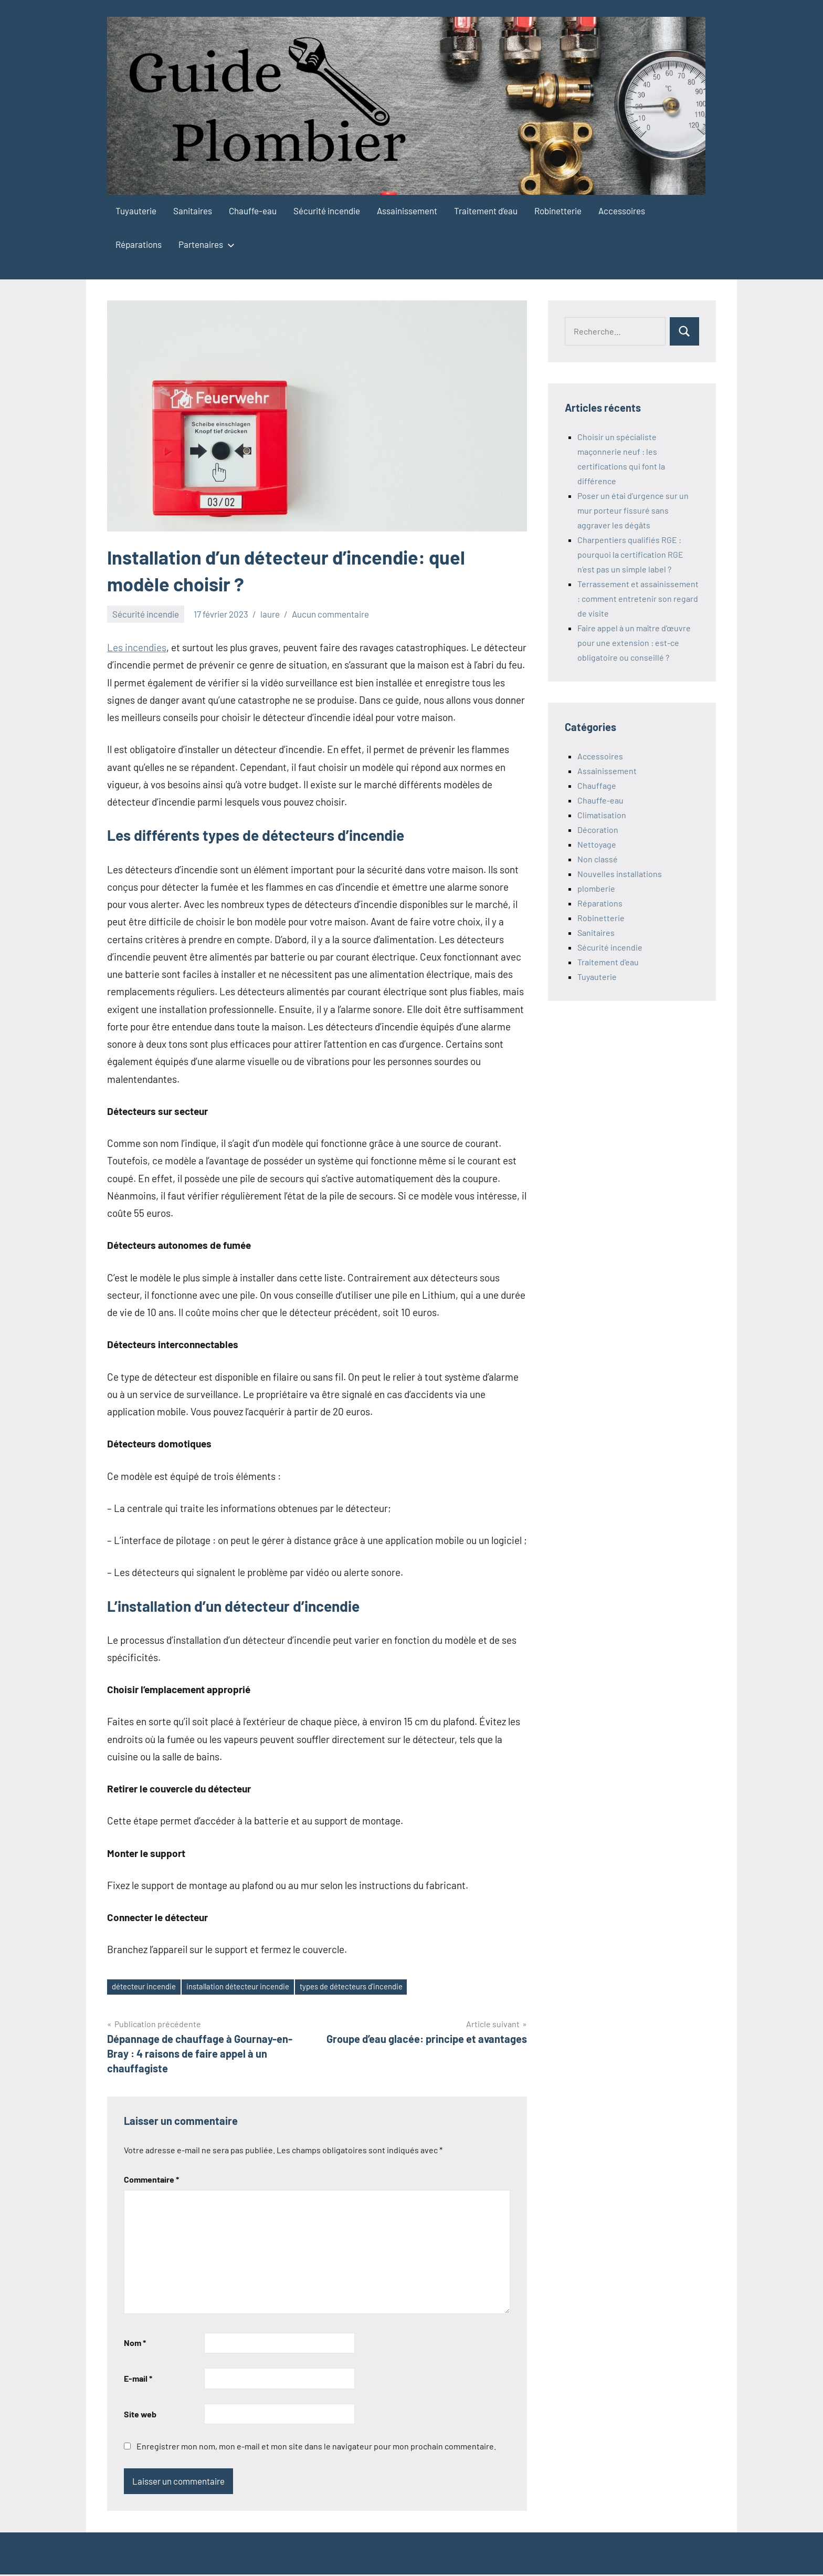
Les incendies (136, 647)
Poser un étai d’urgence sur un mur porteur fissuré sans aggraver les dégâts (633, 510)
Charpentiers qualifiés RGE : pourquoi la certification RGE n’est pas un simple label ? (630, 554)
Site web (140, 2415)
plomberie (596, 888)
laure (270, 614)
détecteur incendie (147, 1987)
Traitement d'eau (608, 962)
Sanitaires (192, 210)
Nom (135, 2344)
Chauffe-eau (253, 210)
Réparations (138, 244)
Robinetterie (558, 210)
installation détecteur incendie (251, 1987)
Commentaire (151, 2180)
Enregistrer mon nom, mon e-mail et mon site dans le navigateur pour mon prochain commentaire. (316, 2448)
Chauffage (596, 785)
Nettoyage (596, 844)
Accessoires (621, 210)
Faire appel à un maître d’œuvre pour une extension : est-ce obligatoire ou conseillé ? (634, 642)
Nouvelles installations (619, 874)
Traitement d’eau (486, 210)
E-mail (138, 2379)
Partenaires (204, 244)
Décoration (597, 830)
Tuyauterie (135, 210)
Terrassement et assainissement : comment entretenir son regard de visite (638, 598)
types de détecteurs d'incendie (376, 1987)
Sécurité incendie (326, 210)
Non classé (597, 859)
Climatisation (601, 815)
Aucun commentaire (330, 614)
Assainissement (407, 210)
